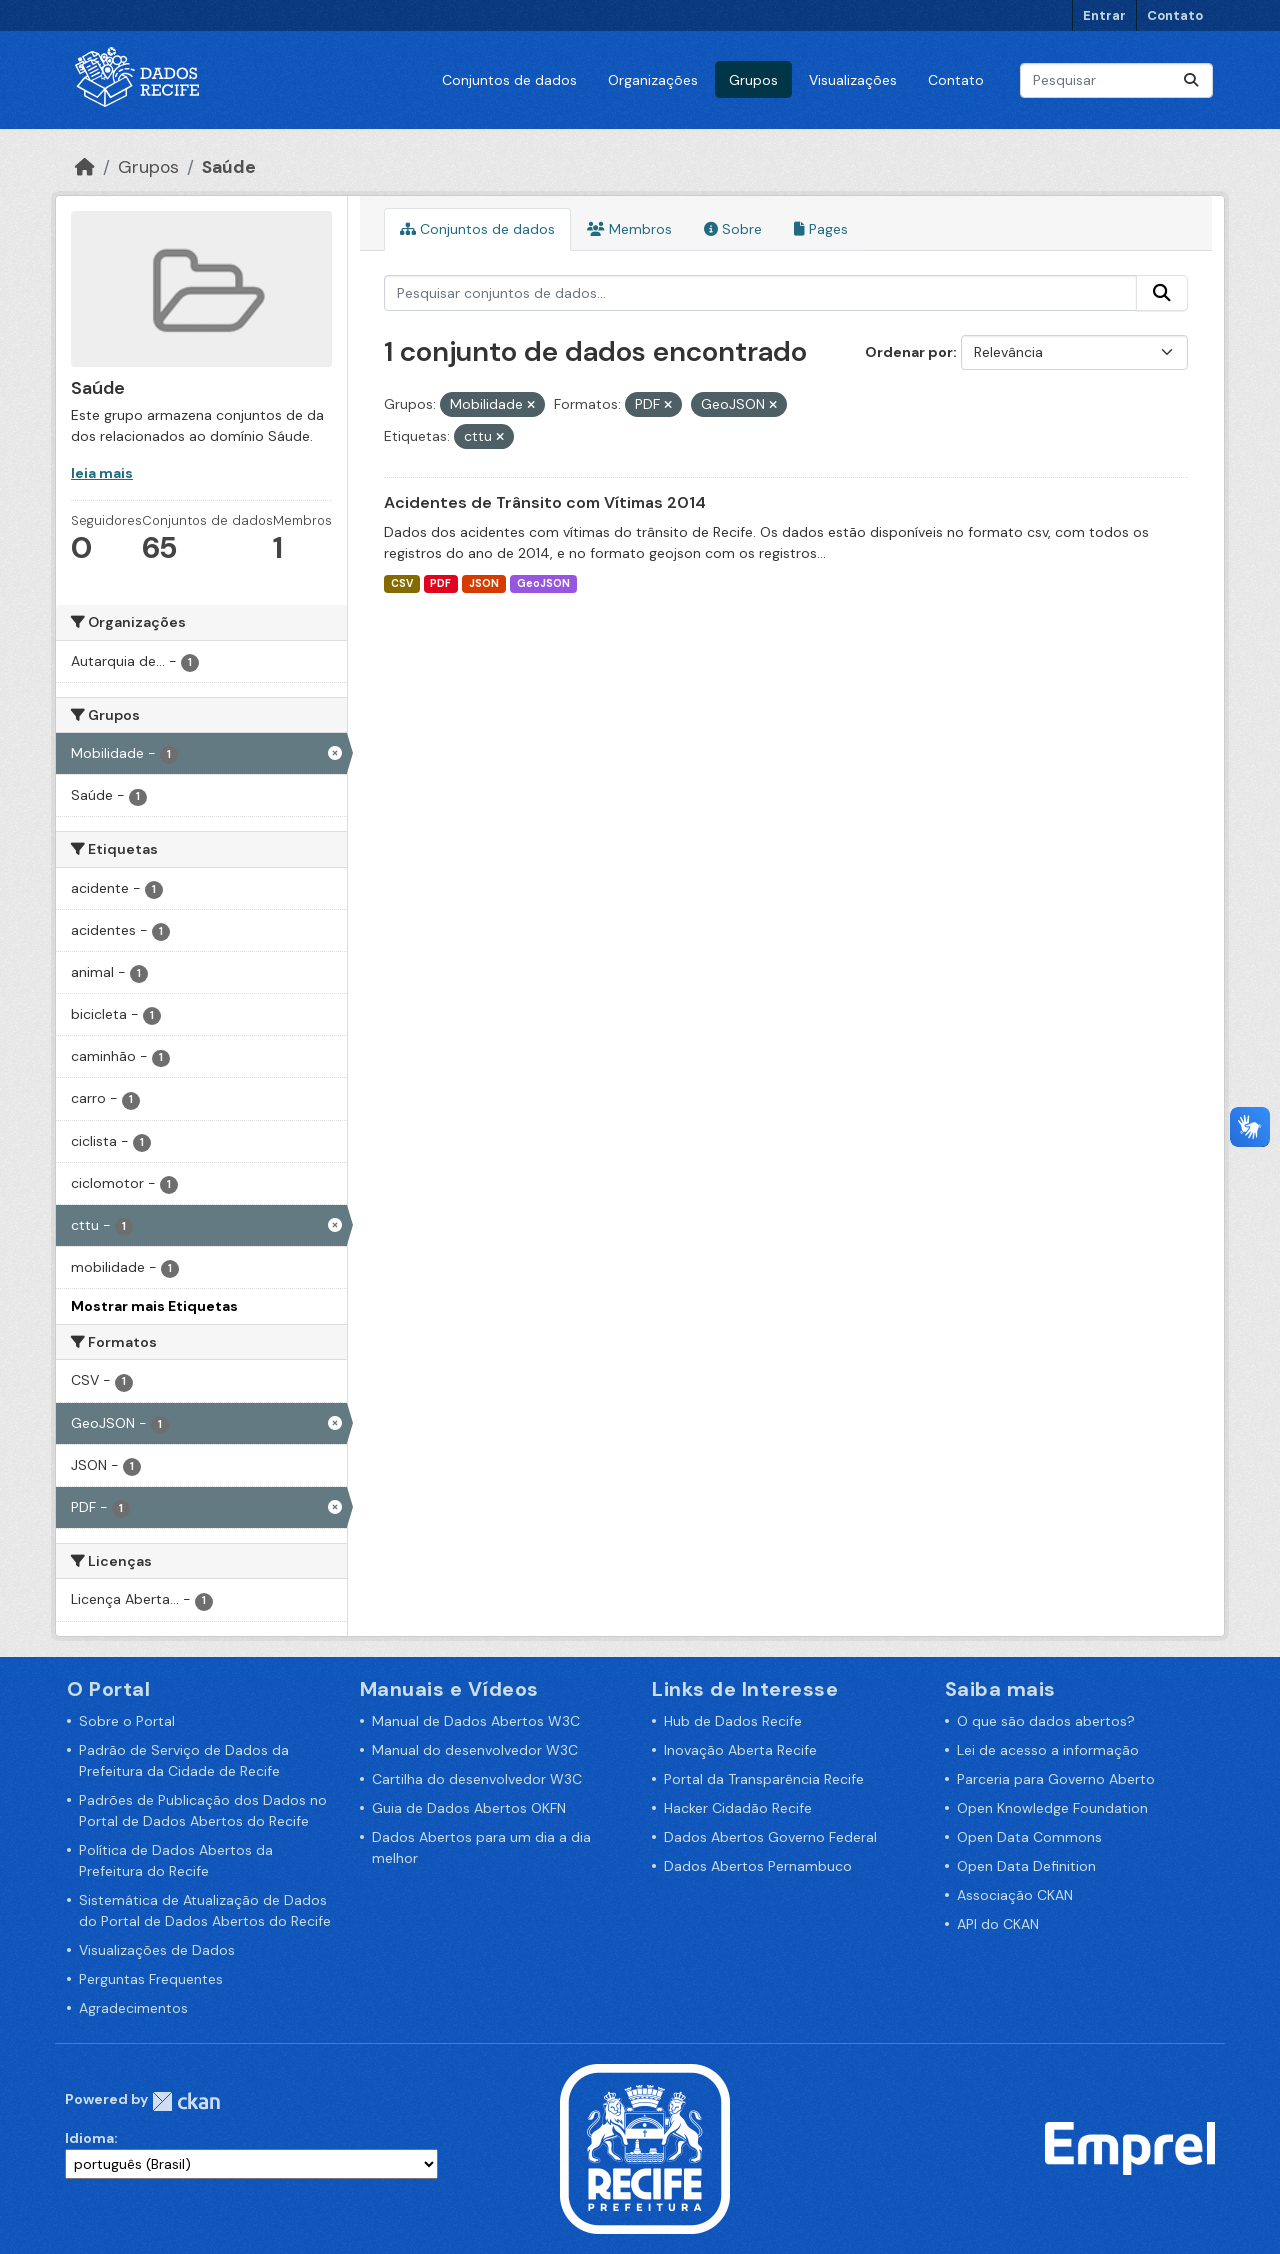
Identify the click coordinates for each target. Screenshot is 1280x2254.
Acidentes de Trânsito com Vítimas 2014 (545, 502)
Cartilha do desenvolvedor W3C (477, 1779)
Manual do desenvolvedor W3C (475, 1750)
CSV (402, 583)
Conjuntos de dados (509, 80)
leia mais (102, 473)
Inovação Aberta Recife (740, 1750)
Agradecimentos (133, 2008)
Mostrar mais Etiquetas (154, 1306)
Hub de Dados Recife (733, 1721)
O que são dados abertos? (1046, 1721)
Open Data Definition (1026, 1866)
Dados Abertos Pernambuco (758, 1866)
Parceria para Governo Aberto (1056, 1779)
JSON (484, 583)
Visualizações (853, 80)
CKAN (186, 2101)
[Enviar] (1191, 80)
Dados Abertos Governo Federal (770, 1837)
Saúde (229, 167)
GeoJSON (543, 583)
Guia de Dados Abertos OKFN (469, 1808)
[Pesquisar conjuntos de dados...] (1116, 80)
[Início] (85, 167)
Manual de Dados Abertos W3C (476, 1721)
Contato (1175, 15)
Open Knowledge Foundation (1052, 1808)
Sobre (733, 229)
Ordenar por (909, 352)
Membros (629, 229)
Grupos (753, 80)
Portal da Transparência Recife (764, 1779)
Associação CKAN (1015, 1895)
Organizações (653, 80)
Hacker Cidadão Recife (738, 1808)
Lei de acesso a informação (1048, 1750)
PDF (440, 583)
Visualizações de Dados (157, 1950)
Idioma (89, 2138)
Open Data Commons (1029, 1837)
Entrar (1104, 15)
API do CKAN (998, 1924)
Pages (821, 229)
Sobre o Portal (127, 1721)
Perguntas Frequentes (151, 1979)
